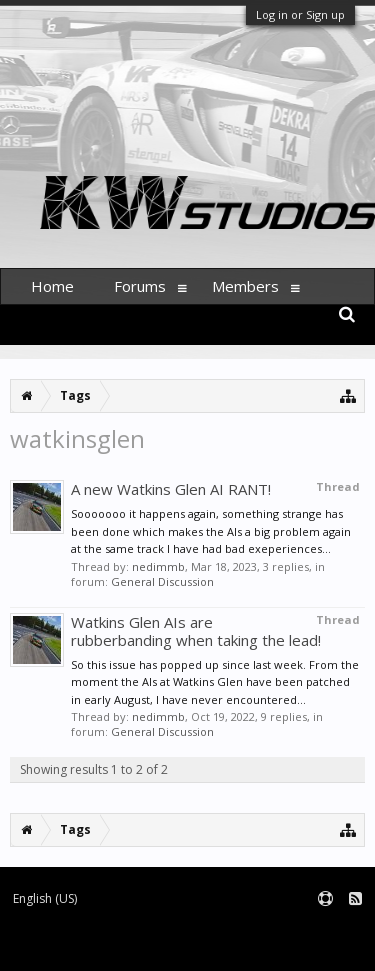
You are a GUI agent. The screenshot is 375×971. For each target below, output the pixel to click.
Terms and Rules (325, 931)
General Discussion (162, 581)
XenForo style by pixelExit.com (258, 946)
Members (245, 286)
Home (52, 286)
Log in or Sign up (300, 14)
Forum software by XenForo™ (85, 946)
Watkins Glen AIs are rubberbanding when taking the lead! (196, 631)
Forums (140, 286)
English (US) (45, 898)
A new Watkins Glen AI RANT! (171, 489)
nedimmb (158, 566)
